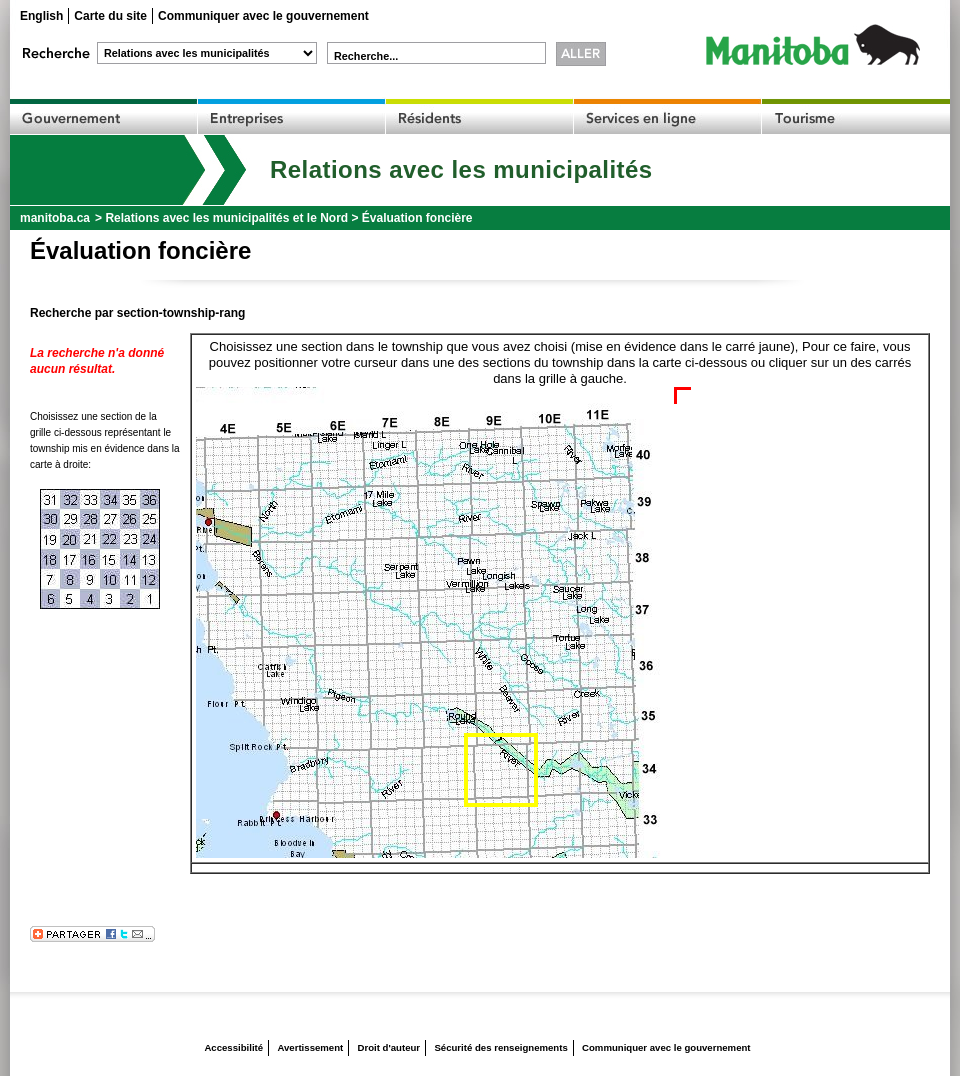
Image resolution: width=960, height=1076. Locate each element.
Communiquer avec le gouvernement (263, 16)
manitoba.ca (55, 218)
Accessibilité (233, 1047)
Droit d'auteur (389, 1047)
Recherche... (366, 56)
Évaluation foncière (417, 218)
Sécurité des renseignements (500, 1047)
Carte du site (110, 16)
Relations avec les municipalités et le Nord (226, 218)
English (41, 16)
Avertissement (310, 1047)
